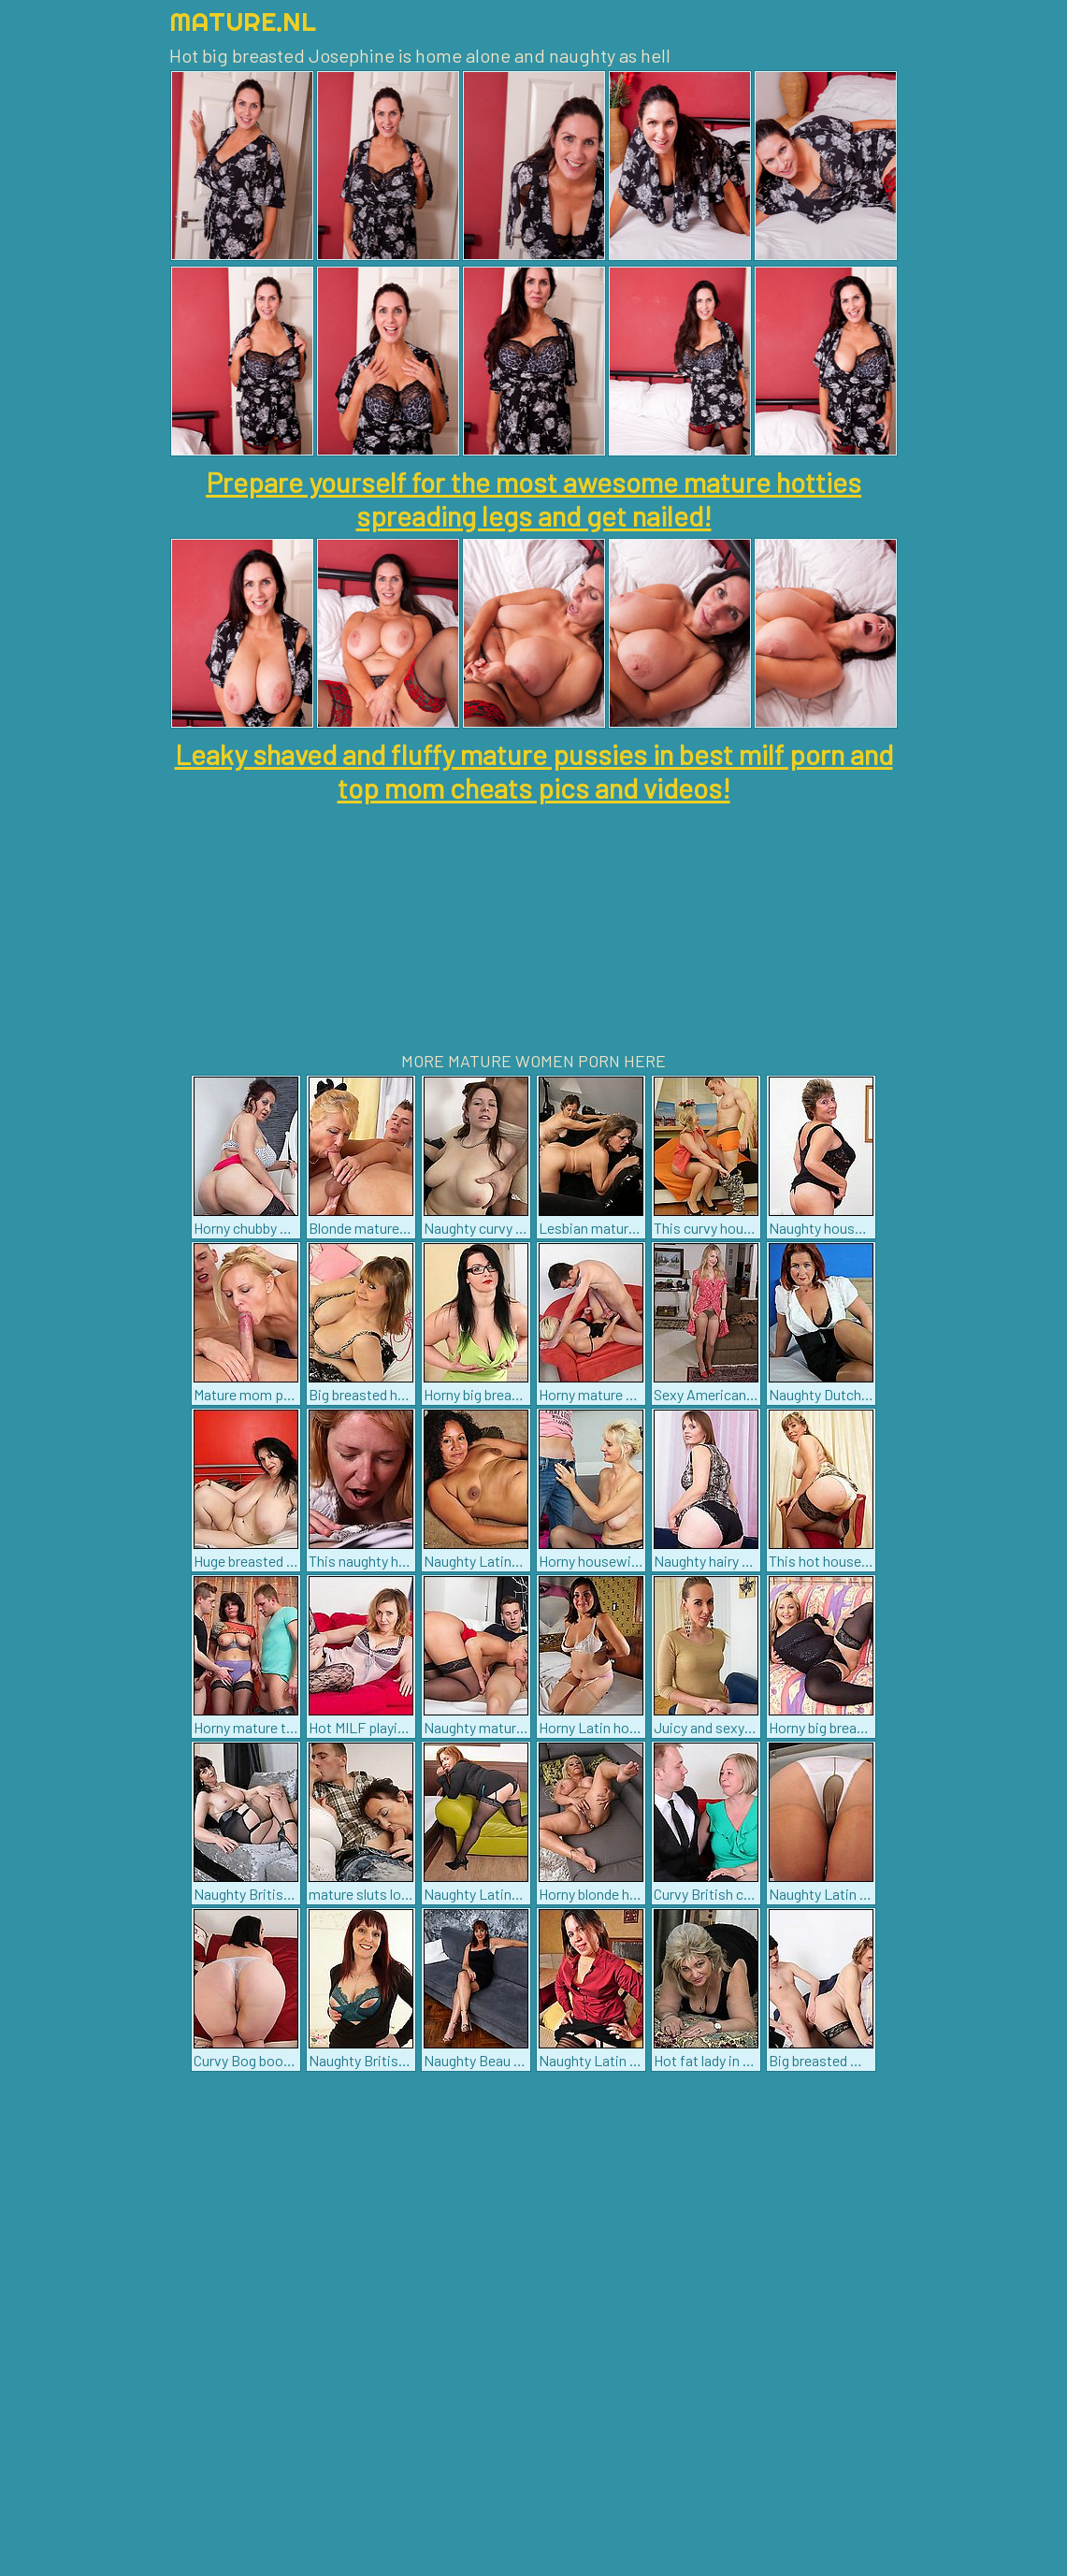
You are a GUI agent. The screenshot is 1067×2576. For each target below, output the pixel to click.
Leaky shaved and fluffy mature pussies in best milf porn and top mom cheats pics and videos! (534, 770)
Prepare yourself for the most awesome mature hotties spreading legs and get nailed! (533, 498)
